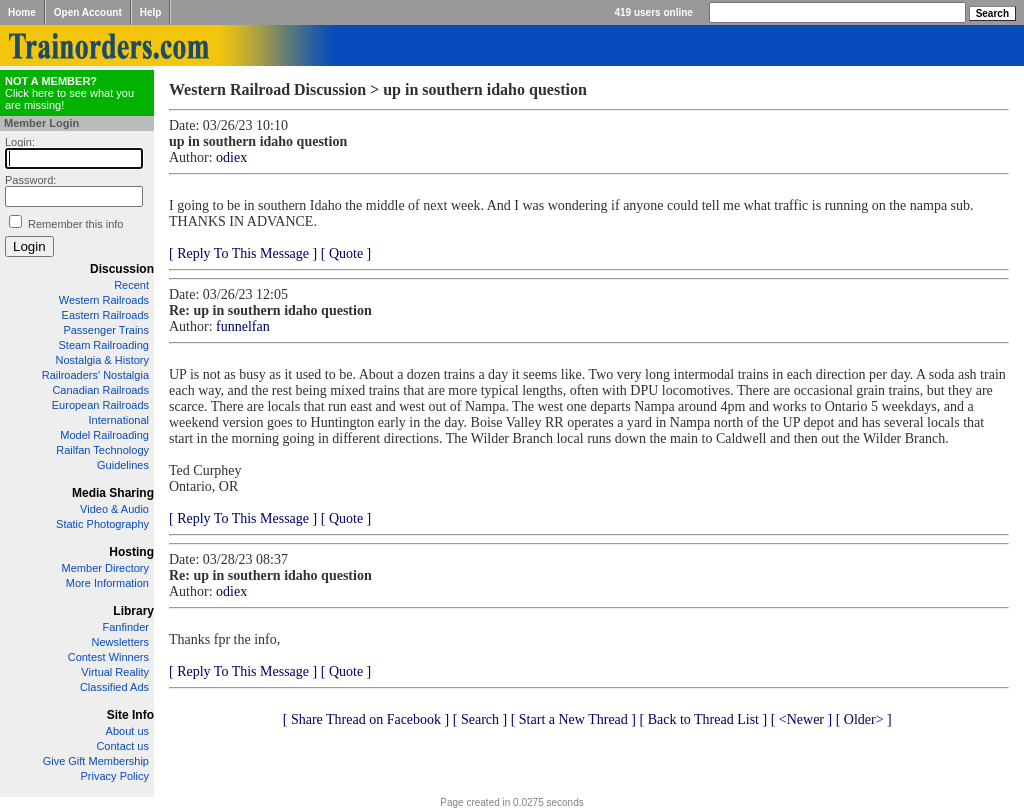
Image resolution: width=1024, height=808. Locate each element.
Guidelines (123, 465)
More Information (107, 583)
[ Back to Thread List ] (703, 719)
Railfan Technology (102, 450)
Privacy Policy (115, 776)
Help (151, 12)
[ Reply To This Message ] (243, 253)
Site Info (130, 715)
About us (127, 731)
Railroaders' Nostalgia (95, 375)
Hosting (131, 552)
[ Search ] (480, 719)
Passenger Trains (106, 330)
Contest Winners (108, 657)
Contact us (122, 746)
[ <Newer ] (802, 719)
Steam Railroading (104, 345)
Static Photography (102, 524)
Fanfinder (126, 627)
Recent (131, 285)
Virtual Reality (115, 672)
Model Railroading (104, 435)
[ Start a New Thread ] (573, 719)
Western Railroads (104, 300)
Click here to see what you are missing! (69, 93)
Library (133, 611)
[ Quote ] (346, 253)
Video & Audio (114, 509)
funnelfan (243, 326)
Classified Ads (114, 687)
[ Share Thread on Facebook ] (366, 719)
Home (22, 12)
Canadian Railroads (100, 390)
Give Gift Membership (96, 761)
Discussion (122, 269)
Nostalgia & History (102, 360)
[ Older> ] (864, 719)
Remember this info (75, 224)
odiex (231, 157)
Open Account (88, 12)
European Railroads (100, 405)
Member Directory (105, 568)
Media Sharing (113, 493)
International (118, 420)
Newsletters (120, 642)
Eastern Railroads (105, 315)
